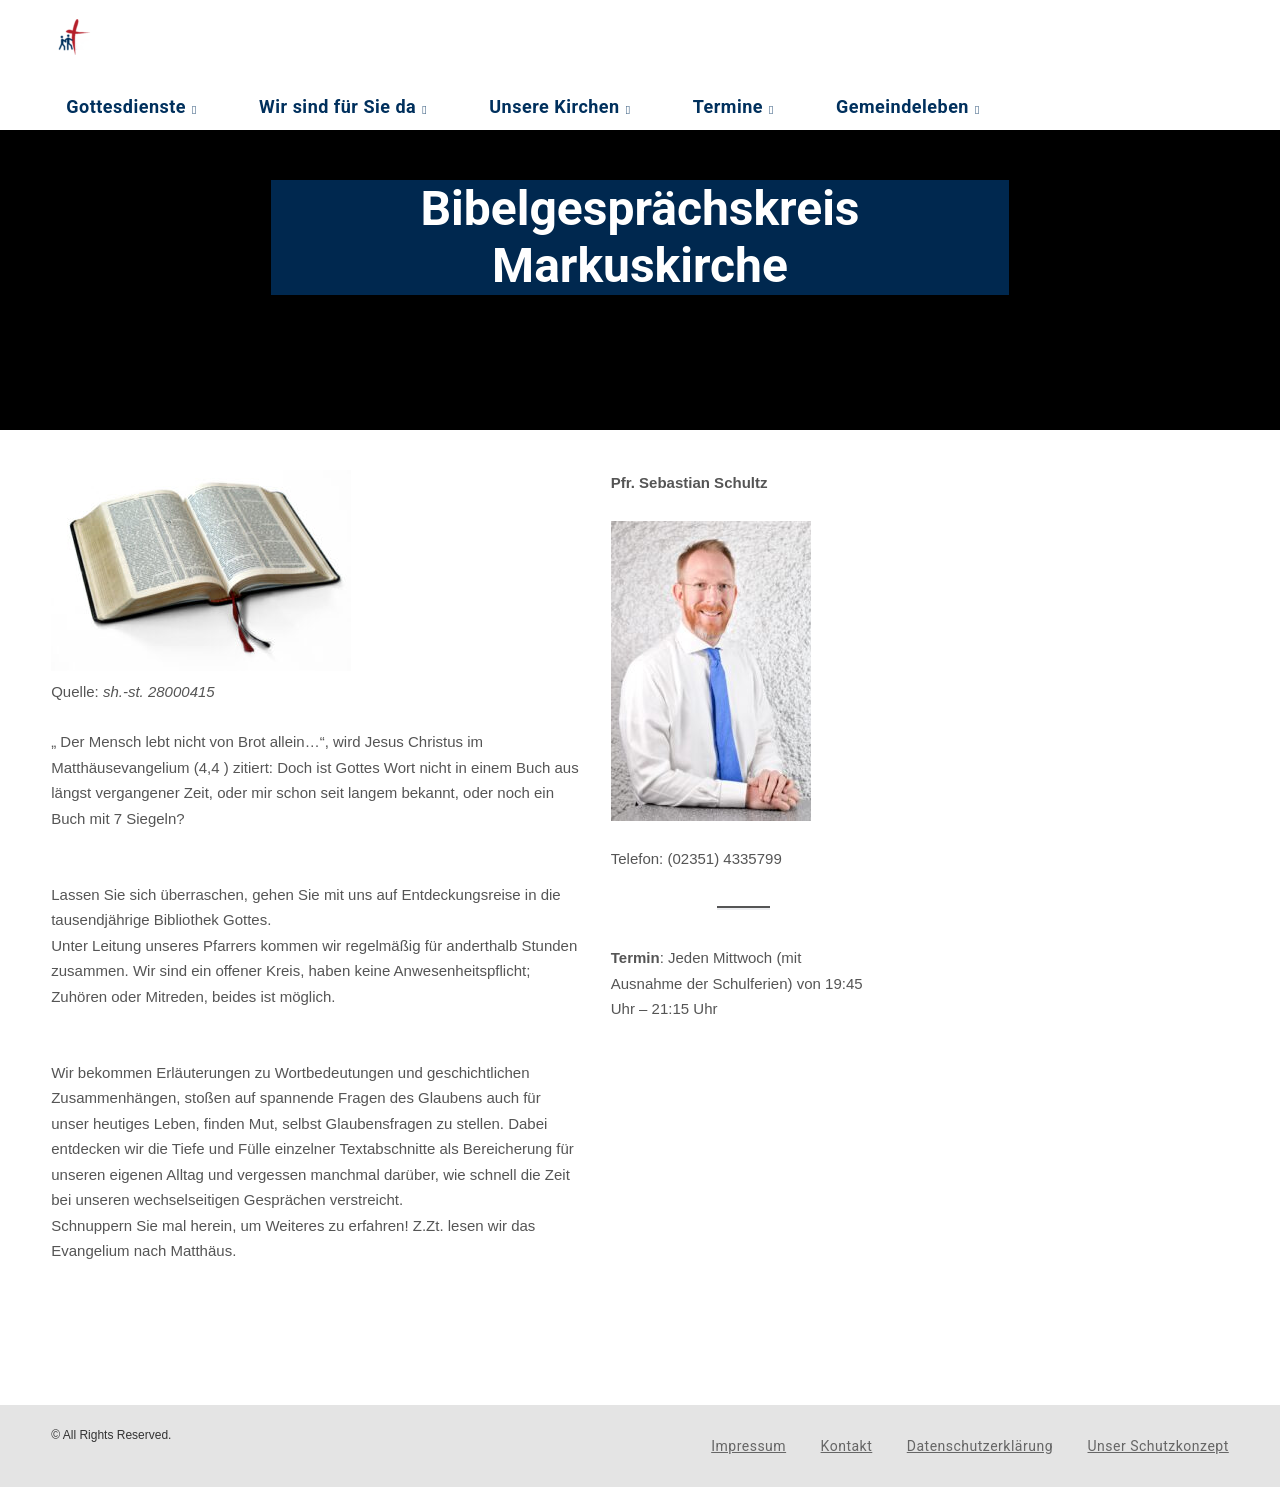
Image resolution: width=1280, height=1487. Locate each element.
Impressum (748, 1446)
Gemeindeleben (902, 106)
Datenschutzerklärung (980, 1446)
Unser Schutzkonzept (1158, 1446)
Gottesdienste (126, 106)
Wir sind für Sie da (337, 106)
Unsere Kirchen (554, 106)
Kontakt (847, 1446)
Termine (728, 106)
